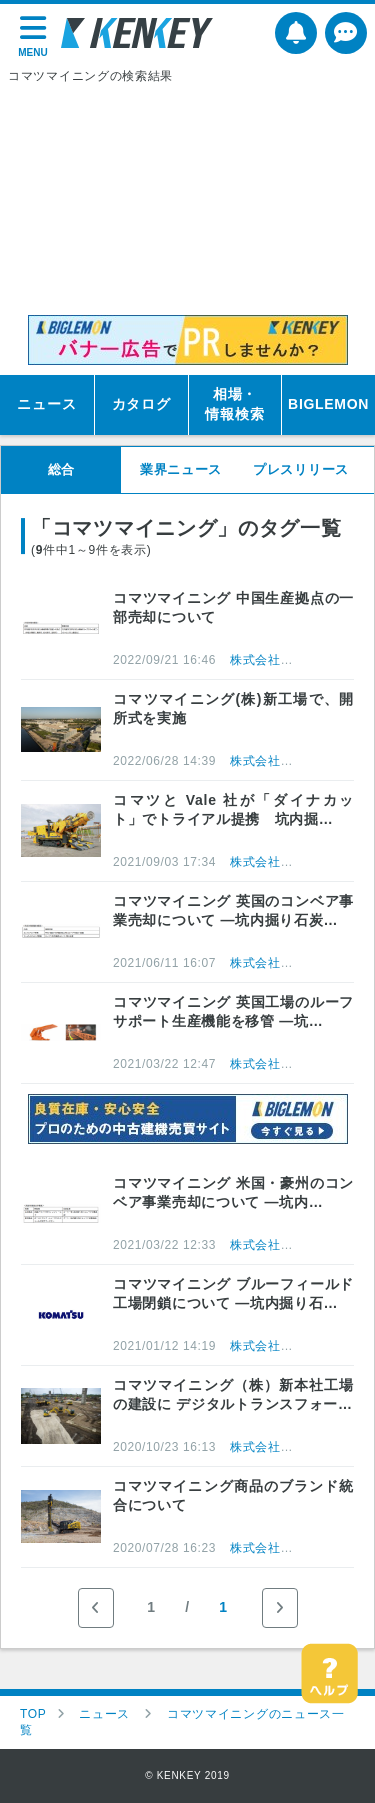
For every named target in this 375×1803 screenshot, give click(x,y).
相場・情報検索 (234, 404)
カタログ (141, 404)
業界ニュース (181, 469)
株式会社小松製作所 (286, 660)
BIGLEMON (328, 404)
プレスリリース (301, 469)
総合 (61, 469)
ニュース (46, 404)
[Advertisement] (187, 200)
